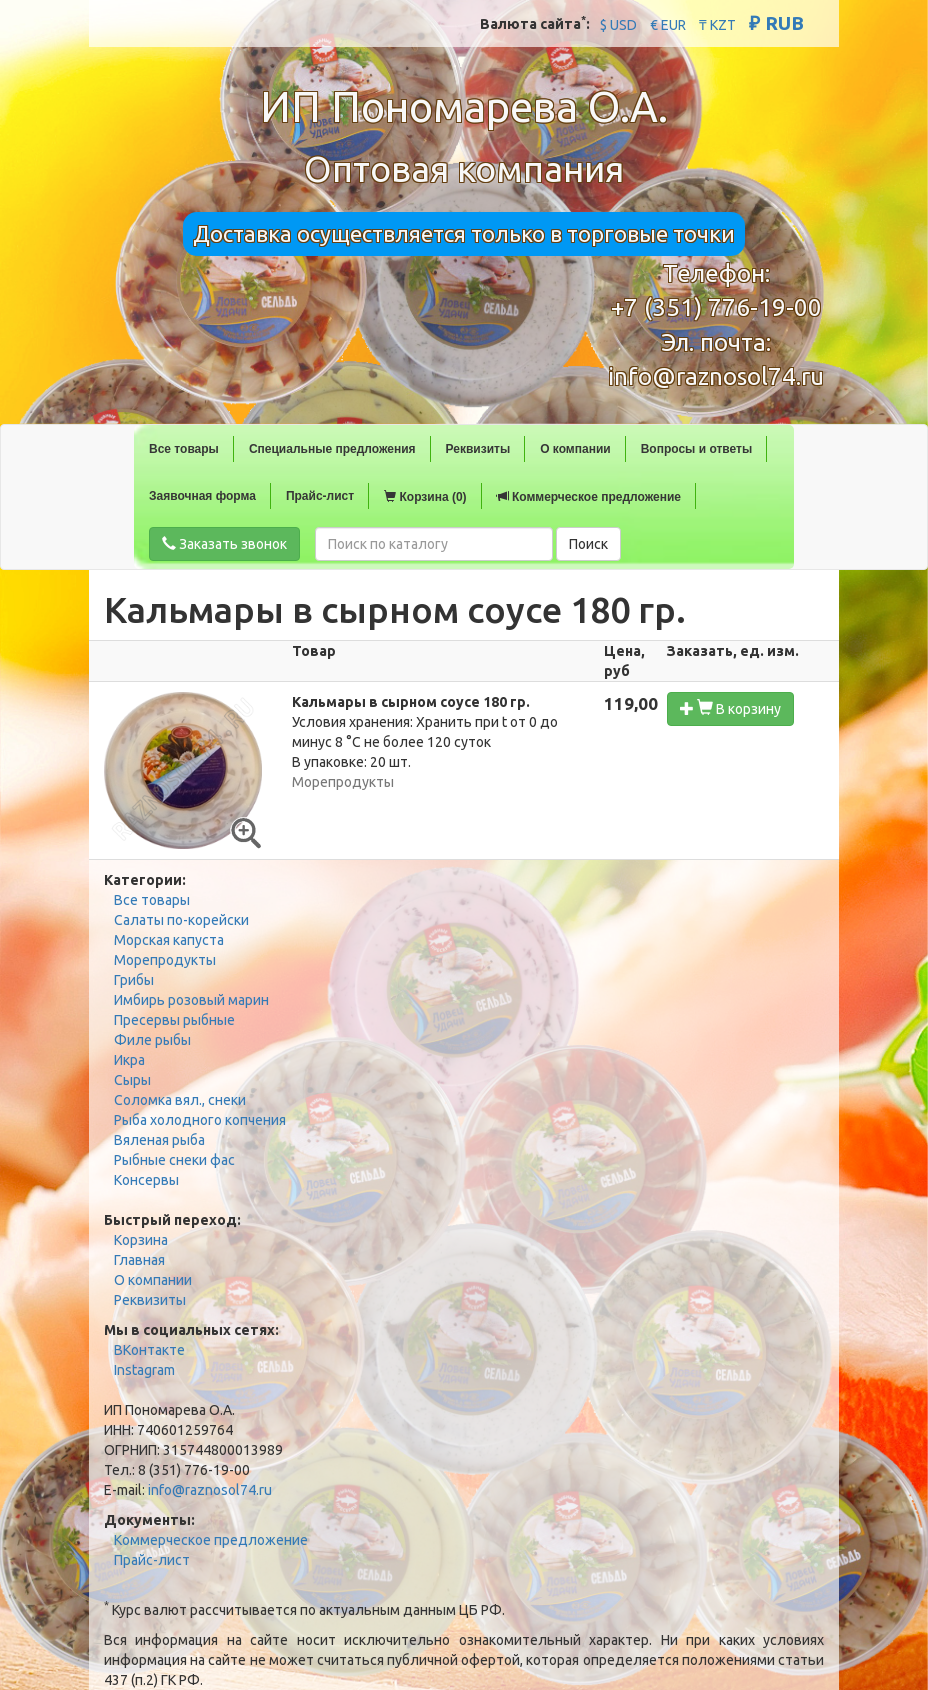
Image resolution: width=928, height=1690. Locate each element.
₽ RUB (776, 23)
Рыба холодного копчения (200, 1120)
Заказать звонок (224, 544)
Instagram (144, 1370)
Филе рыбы (152, 1040)
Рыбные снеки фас (174, 1160)
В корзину (730, 708)
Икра (129, 1060)
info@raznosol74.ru (716, 376)
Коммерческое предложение (589, 497)
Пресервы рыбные (174, 1020)
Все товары (184, 449)
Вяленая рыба (159, 1140)
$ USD (618, 25)
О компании (575, 449)
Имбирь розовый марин (191, 1000)
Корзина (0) (425, 497)
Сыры (132, 1080)
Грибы (134, 980)
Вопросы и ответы (696, 449)
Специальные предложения (332, 449)
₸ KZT (717, 25)
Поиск (588, 544)
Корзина (141, 1240)
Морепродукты (165, 960)
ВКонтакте (149, 1350)
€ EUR (668, 25)
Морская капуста (169, 940)
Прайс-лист (320, 496)
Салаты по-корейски (181, 920)
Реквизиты (478, 449)
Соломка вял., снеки (180, 1100)
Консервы (146, 1180)
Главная (139, 1260)
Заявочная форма (202, 496)
